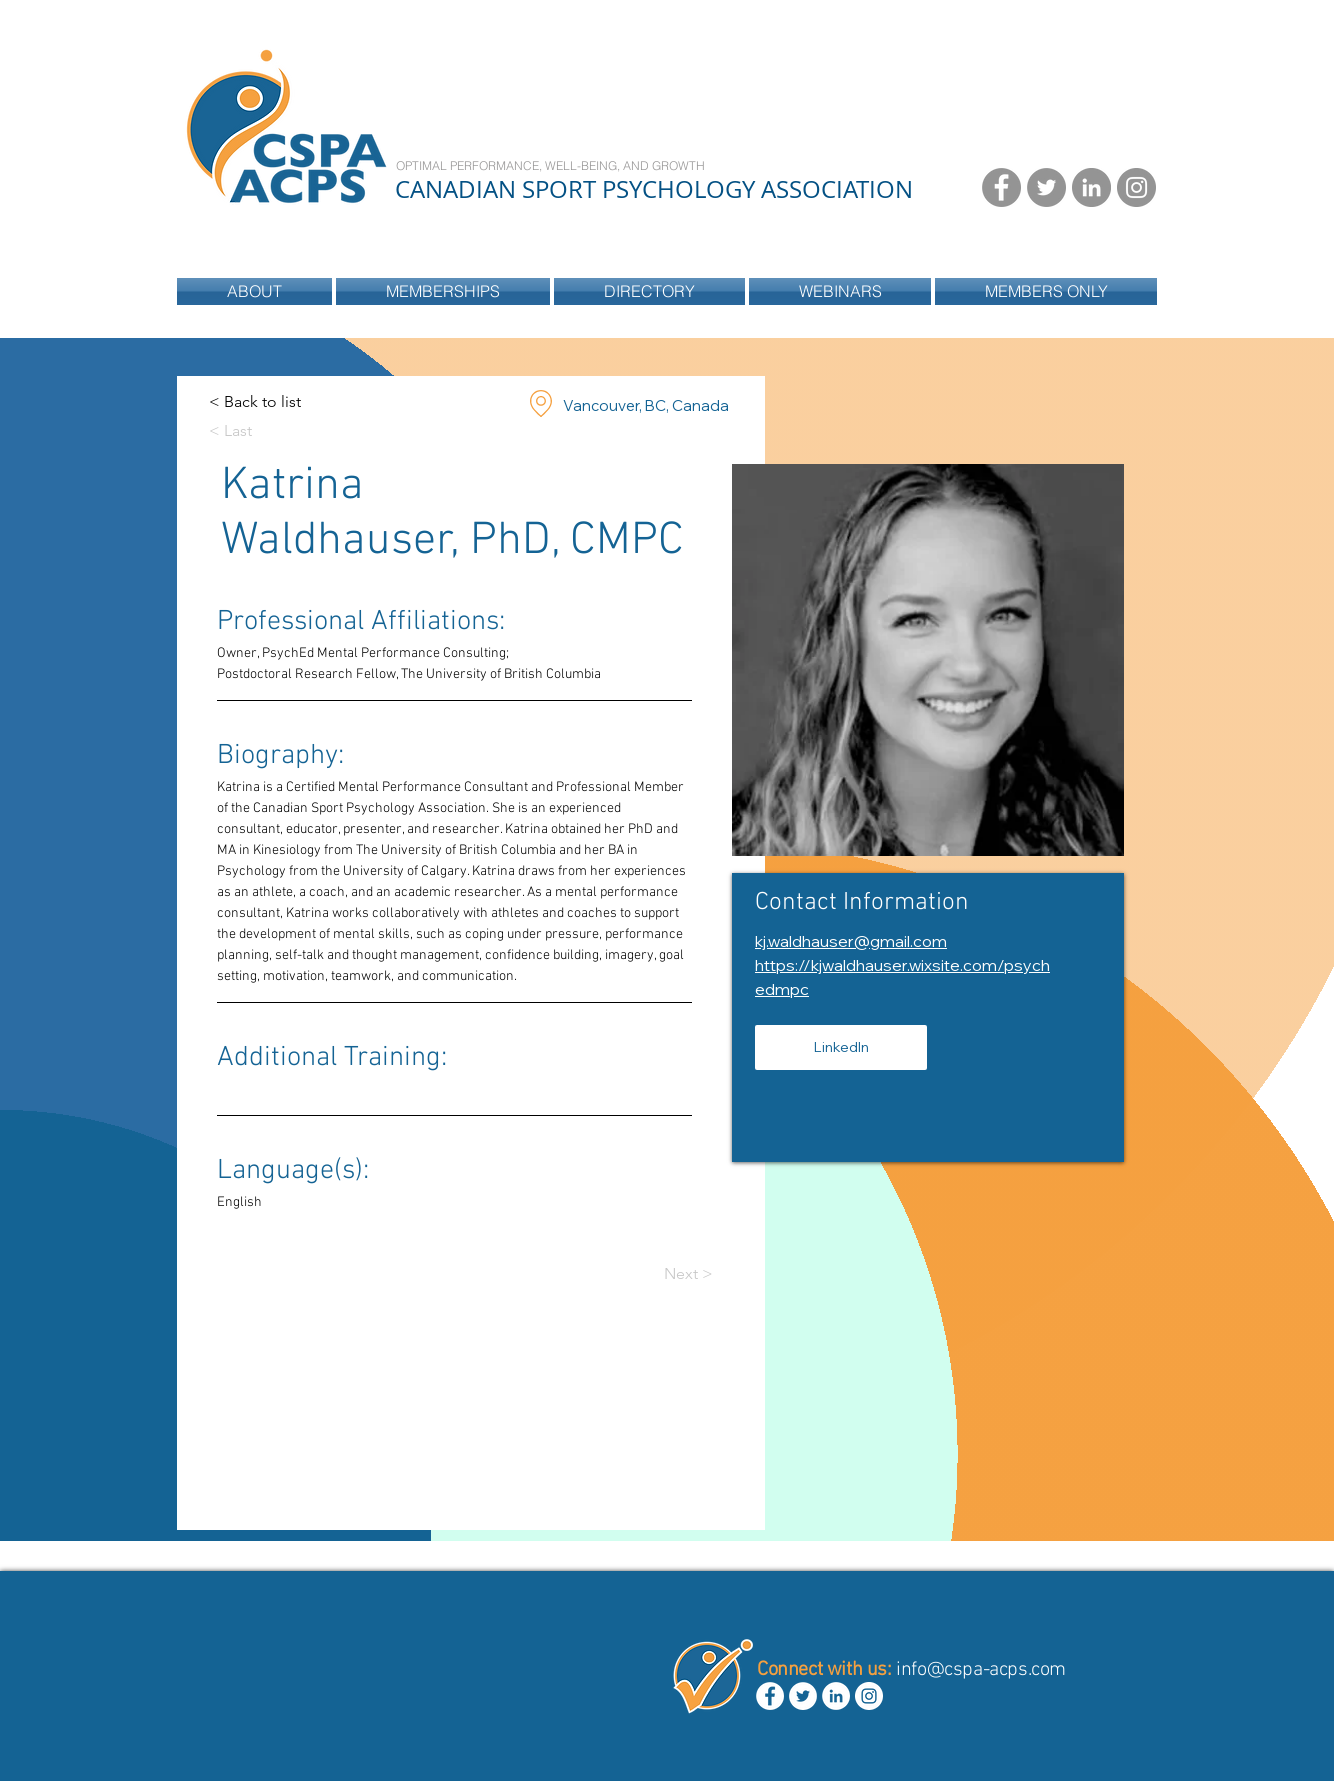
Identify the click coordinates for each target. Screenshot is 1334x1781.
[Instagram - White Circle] (869, 1696)
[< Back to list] (255, 402)
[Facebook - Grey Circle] (1001, 187)
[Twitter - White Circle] (803, 1696)
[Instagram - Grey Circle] (1136, 187)
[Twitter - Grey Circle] (1046, 187)
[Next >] (703, 1274)
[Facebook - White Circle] (770, 1696)
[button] (649, 291)
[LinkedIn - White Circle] (836, 1696)
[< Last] (248, 431)
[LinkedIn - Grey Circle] (1091, 187)
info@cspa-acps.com (981, 1670)
